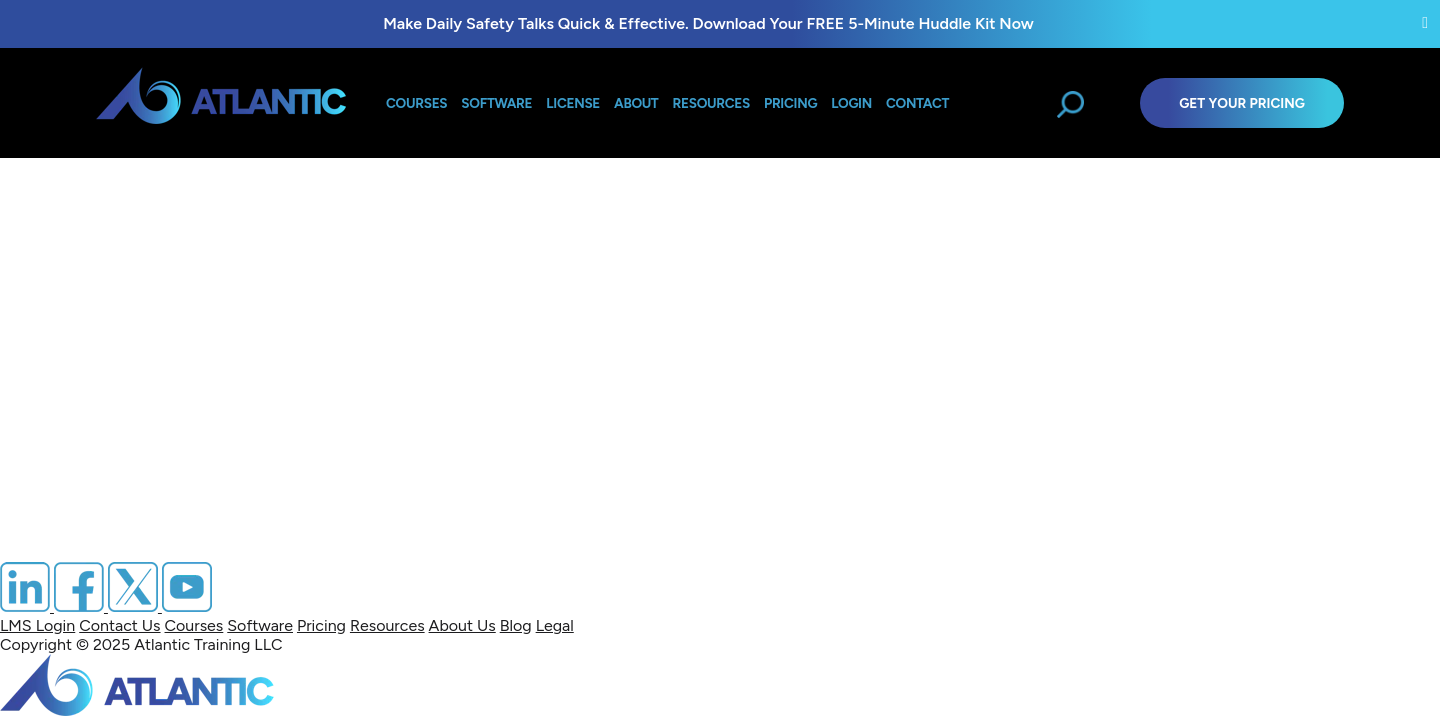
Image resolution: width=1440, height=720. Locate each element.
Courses (416, 103)
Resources (711, 103)
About (636, 103)
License (573, 103)
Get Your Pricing (1242, 103)
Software (496, 103)
